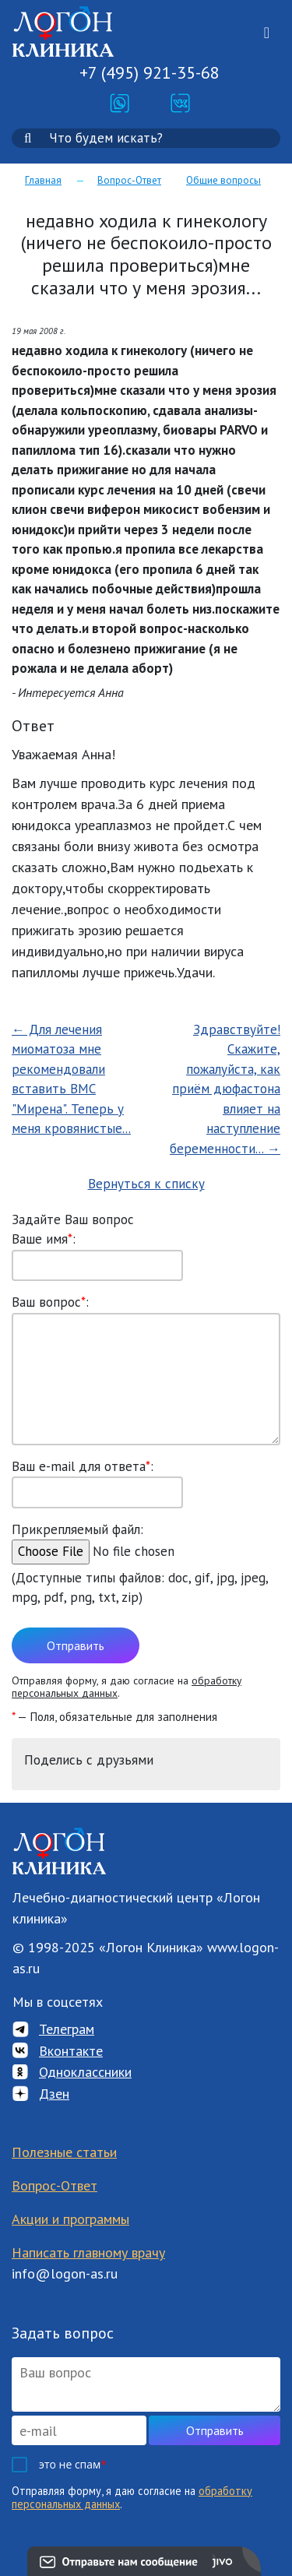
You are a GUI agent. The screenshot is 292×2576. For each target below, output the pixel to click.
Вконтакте (71, 2051)
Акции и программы (70, 2219)
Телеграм (66, 2029)
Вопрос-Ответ (129, 180)
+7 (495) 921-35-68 (149, 72)
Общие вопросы (223, 180)
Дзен (54, 2094)
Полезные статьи (64, 2152)
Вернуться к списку (146, 1183)
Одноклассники (85, 2072)
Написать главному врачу (88, 2252)
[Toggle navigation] (267, 33)
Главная (43, 180)
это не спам (73, 2464)
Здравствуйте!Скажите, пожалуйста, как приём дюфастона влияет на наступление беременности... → (225, 1089)
